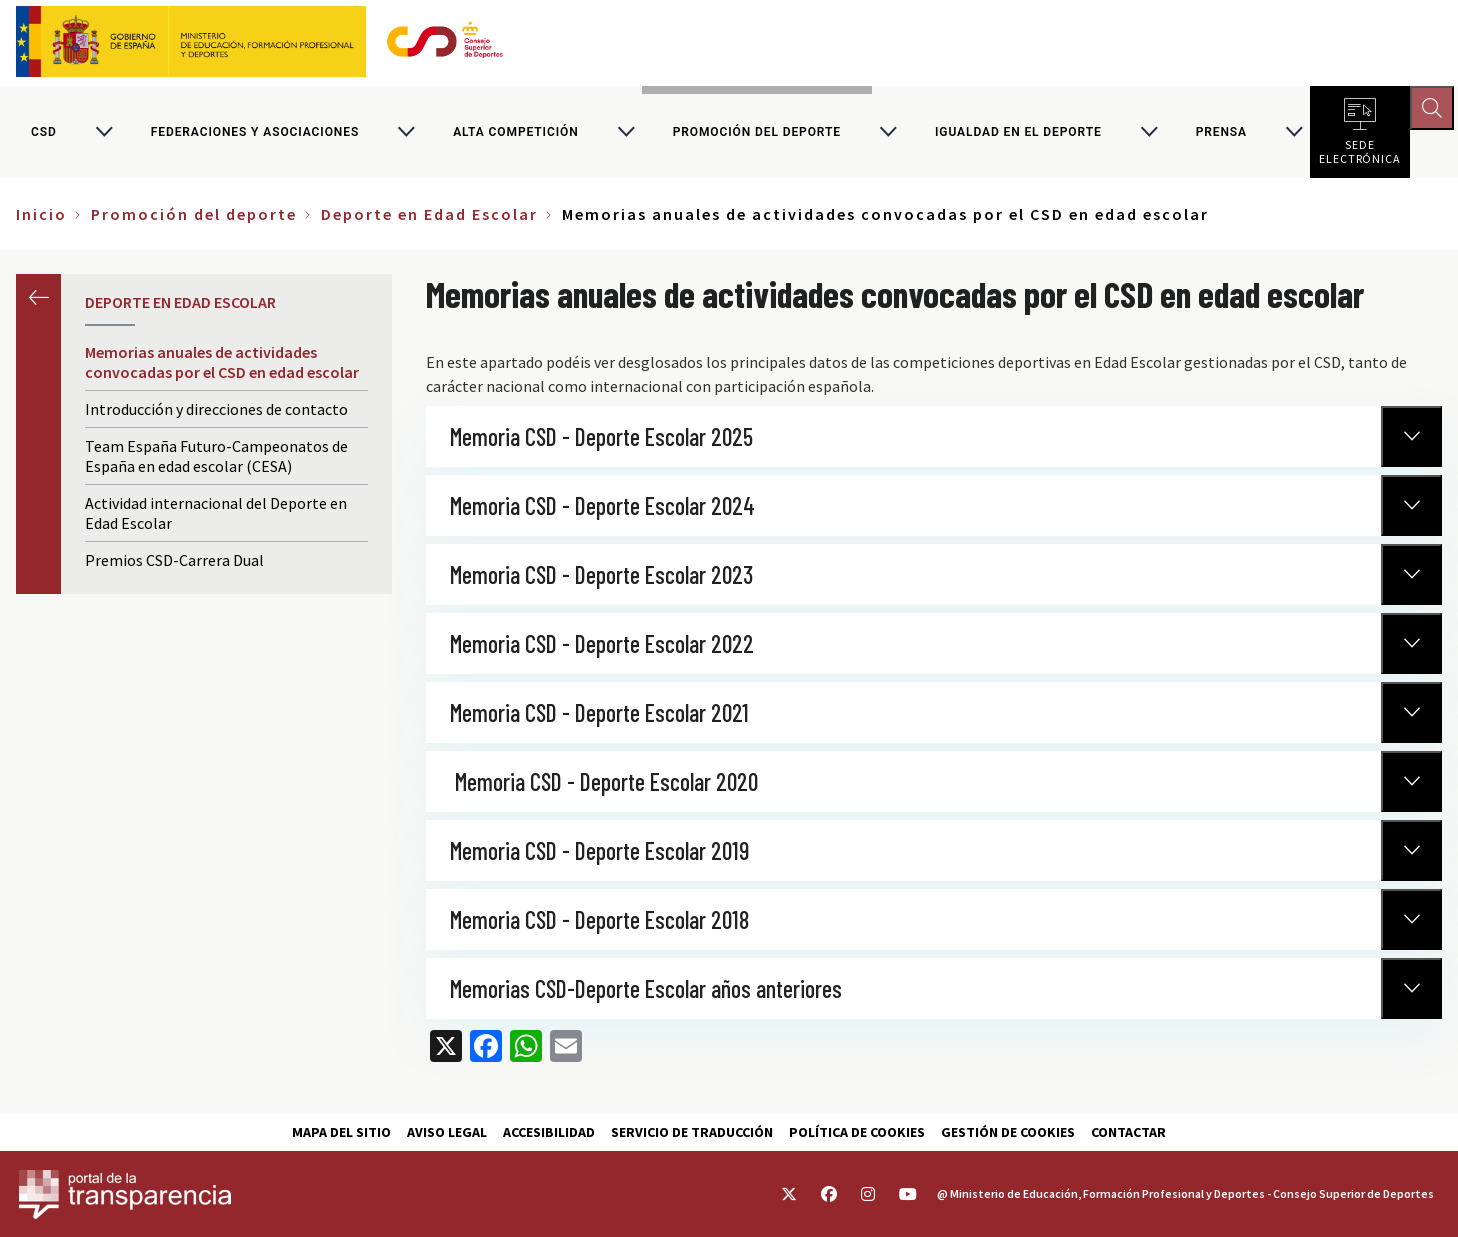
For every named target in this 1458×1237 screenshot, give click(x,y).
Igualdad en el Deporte (1018, 134)
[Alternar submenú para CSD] (104, 134)
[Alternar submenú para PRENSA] (1294, 134)
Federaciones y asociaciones (255, 134)
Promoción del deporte (757, 134)
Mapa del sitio (341, 1132)
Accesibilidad (549, 1132)
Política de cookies (857, 1132)
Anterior (38, 300)
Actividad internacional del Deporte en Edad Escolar (216, 517)
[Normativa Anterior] (1411, 439)
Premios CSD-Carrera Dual (174, 564)
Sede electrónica (1360, 150)
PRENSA (1221, 134)
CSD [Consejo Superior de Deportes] (44, 134)
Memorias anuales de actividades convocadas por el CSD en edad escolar (222, 366)
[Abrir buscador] (1434, 110)
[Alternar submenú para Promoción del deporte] (888, 134)
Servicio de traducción (692, 1132)
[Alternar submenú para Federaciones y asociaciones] (406, 134)
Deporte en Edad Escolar (429, 218)
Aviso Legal (447, 1132)
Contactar (1128, 1132)
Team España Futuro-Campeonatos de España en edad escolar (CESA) (216, 460)
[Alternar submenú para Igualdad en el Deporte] (1149, 134)
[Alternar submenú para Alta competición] (626, 134)
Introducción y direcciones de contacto (216, 413)
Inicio (41, 218)
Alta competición (515, 134)
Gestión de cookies (1008, 1132)
